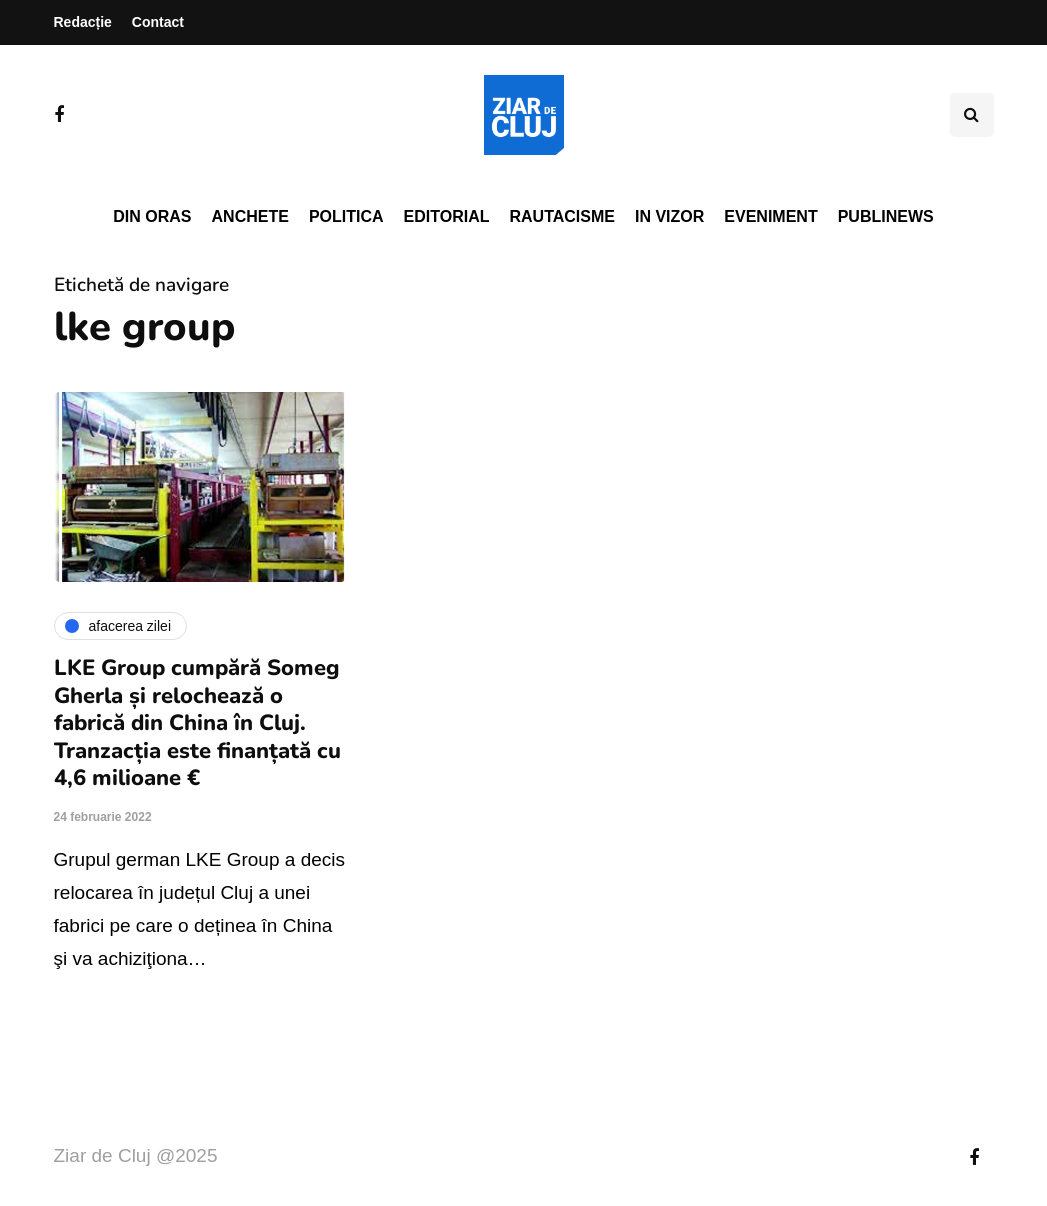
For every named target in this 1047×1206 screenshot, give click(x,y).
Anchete (250, 216)
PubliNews (886, 216)
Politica (346, 216)
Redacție (83, 22)
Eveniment (770, 216)
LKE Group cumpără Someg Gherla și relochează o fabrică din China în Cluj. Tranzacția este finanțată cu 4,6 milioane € (197, 723)
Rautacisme (562, 216)
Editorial (447, 216)
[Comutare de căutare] (972, 115)
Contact (158, 22)
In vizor (669, 216)
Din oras (152, 216)
